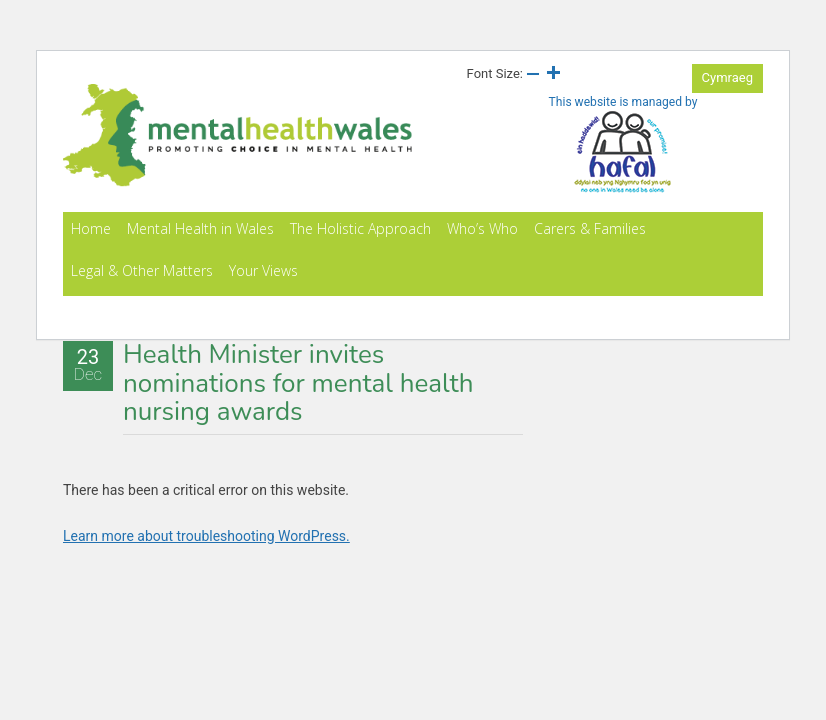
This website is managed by (623, 144)
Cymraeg (727, 77)
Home (91, 228)
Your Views (263, 270)
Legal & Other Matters (142, 270)
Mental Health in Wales (200, 228)
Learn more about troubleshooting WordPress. (206, 536)
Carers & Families (590, 228)
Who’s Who (482, 228)
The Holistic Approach (360, 228)
